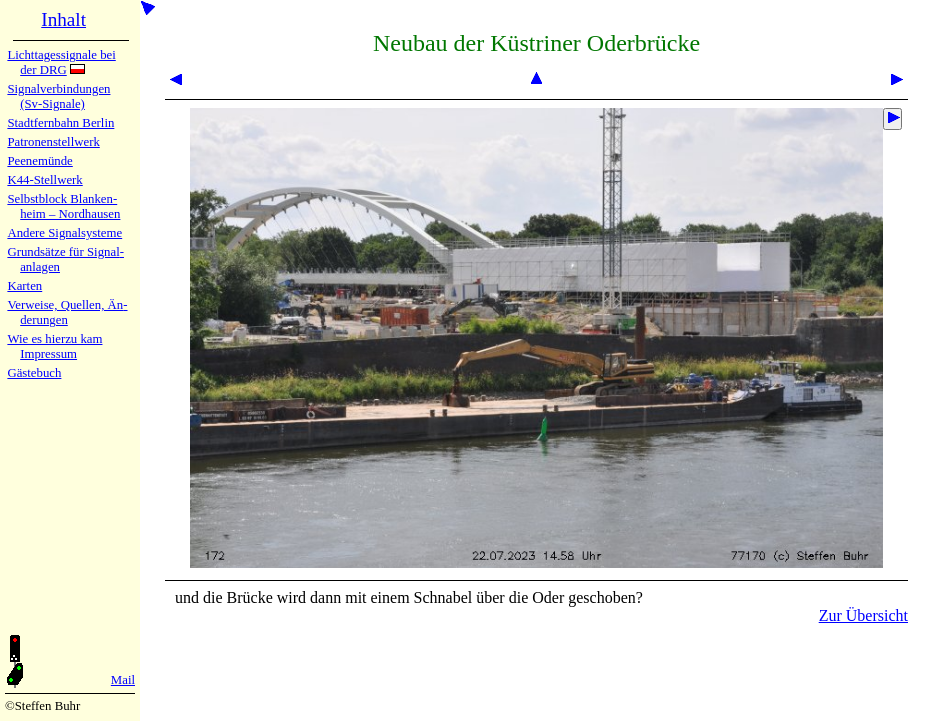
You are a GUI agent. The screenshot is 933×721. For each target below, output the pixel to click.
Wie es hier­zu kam (54, 339)
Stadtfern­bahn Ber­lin (60, 123)
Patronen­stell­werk (53, 142)
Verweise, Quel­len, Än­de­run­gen (67, 312)
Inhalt (63, 19)
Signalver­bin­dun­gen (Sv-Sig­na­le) (58, 96)
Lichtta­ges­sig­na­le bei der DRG (61, 62)
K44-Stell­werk (44, 180)
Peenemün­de (39, 161)
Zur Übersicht (863, 615)
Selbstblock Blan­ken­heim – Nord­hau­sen (63, 206)
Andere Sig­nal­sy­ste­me (64, 233)
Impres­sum (48, 354)
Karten (24, 286)
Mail (123, 680)
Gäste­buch (34, 373)
